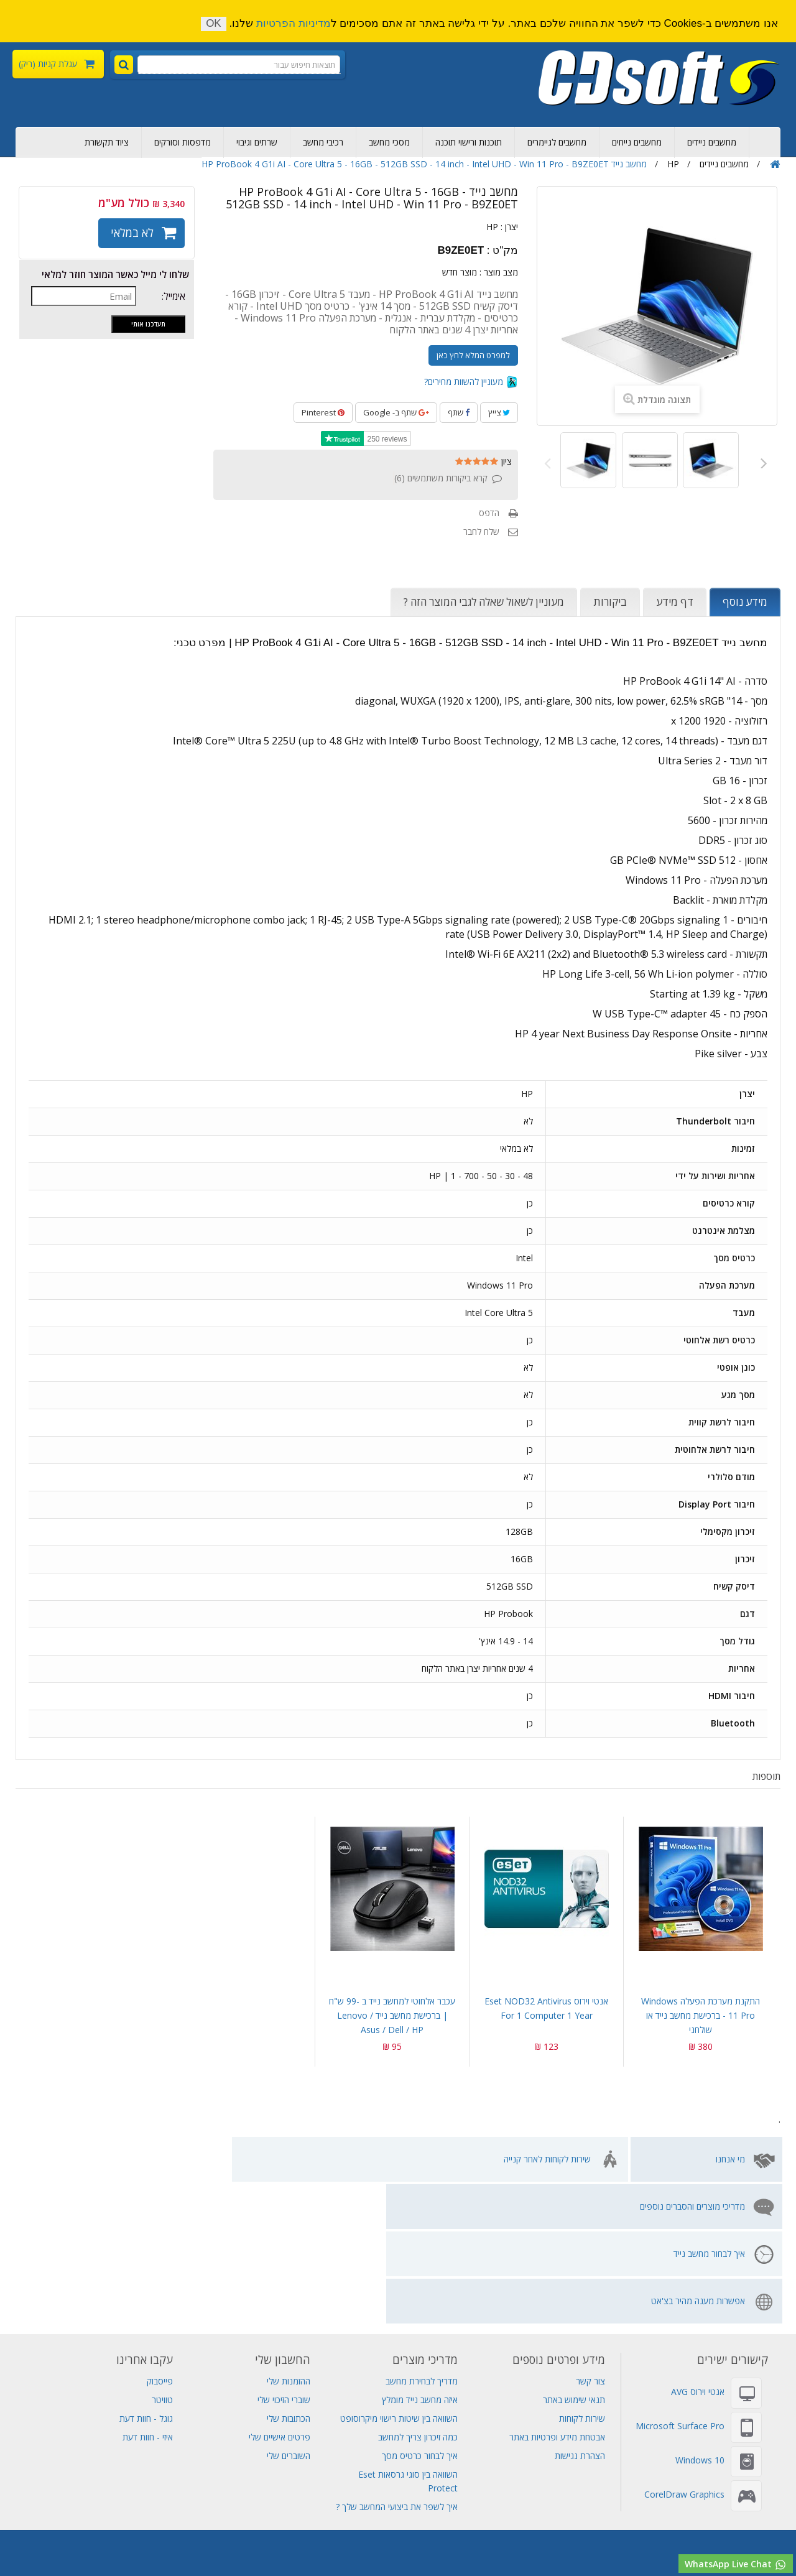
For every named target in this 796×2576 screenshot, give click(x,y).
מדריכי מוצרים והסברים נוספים (384, 2159)
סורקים (56, 2510)
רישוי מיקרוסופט (736, 2537)
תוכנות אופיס (649, 2510)
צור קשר (590, 2239)
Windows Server (309, 2510)
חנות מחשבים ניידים (604, 2537)
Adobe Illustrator (385, 2510)
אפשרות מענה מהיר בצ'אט (81, 2159)
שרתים (476, 2482)
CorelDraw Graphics (684, 2352)
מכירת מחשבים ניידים (486, 2496)
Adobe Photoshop (178, 2482)
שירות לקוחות (582, 2276)
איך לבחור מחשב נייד (246, 2159)
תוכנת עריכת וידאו (396, 2537)
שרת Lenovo (350, 2523)
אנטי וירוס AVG (697, 2250)
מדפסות (92, 2510)
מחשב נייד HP (377, 2496)
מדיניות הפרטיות (293, 23)
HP (492, 227)
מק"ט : (502, 250)
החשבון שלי (282, 2217)
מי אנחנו (730, 2159)
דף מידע (674, 602)
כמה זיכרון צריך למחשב (418, 2295)
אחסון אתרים (84, 2482)
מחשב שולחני (146, 2537)
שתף (459, 412)
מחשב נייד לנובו (429, 2551)
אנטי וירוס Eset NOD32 (223, 2510)
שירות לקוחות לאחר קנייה (547, 2159)
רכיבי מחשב (323, 142)
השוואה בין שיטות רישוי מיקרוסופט (399, 2276)
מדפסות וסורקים (182, 142)
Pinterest (323, 412)
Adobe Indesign (585, 2510)
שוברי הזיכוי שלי (283, 2258)
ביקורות (610, 602)
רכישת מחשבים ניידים (748, 2482)
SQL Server (429, 2523)
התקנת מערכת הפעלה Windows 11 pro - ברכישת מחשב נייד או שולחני (700, 2015)
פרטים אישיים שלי (279, 2295)
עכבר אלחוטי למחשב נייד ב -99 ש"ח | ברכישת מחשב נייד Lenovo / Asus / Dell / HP (392, 2015)
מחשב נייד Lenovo (308, 2496)
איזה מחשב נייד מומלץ (420, 2258)
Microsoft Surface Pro (680, 2284)
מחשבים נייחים (637, 142)
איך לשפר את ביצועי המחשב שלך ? (397, 2365)
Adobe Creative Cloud (268, 2482)
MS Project (521, 2510)
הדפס (489, 513)
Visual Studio (26, 2482)
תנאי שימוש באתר (574, 2258)
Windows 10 (699, 2318)
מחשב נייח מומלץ (671, 2482)
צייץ (499, 412)
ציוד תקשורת (107, 142)
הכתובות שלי (288, 2276)
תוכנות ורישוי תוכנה (468, 142)
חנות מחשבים (89, 2537)
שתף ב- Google (396, 412)
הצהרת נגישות (580, 2314)
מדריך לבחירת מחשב (422, 2239)
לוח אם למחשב (317, 2551)
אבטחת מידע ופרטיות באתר (557, 2295)
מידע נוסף (745, 602)
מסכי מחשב (389, 142)
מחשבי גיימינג (203, 2537)
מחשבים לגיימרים (556, 142)
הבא (761, 462)
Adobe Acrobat (459, 2510)
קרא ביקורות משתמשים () (441, 478)
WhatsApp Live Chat (736, 2564)
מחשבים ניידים (711, 142)
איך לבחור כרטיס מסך (420, 2314)
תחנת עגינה (258, 2537)
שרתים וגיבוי (256, 142)
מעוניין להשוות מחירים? (471, 381)
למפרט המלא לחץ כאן (473, 355)
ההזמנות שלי (288, 2239)
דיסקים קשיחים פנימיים (536, 2482)
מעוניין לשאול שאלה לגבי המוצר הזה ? (484, 602)
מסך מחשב (372, 2551)
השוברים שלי (288, 2314)
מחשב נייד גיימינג (401, 2482)
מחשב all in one (529, 2537)
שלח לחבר (481, 531)
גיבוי (446, 2482)
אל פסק (426, 2496)
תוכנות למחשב (462, 2537)
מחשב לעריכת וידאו (322, 2537)
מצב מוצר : (498, 272)
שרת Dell (18, 2510)
